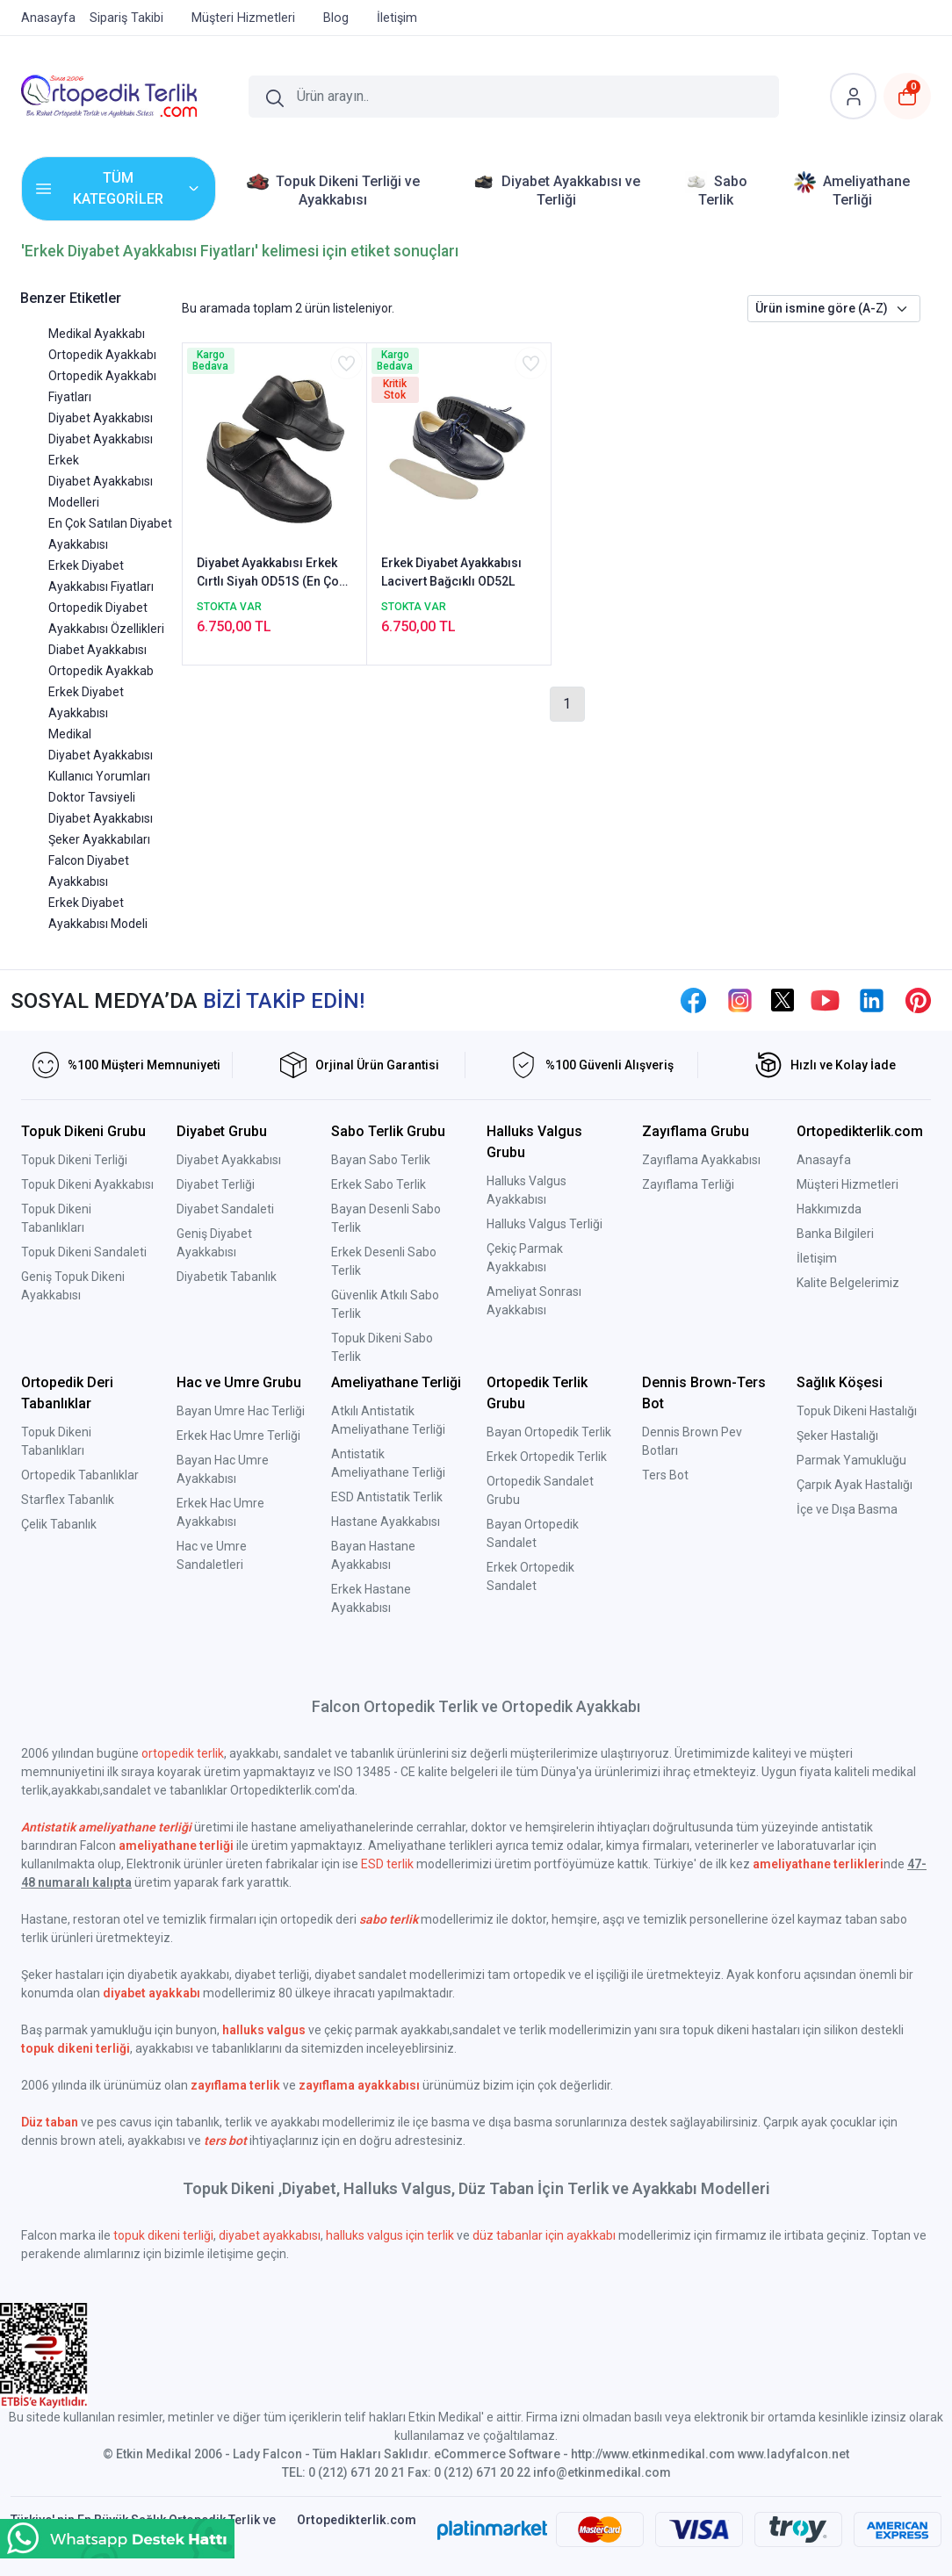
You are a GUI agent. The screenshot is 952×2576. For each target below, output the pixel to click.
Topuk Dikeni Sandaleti (84, 1252)
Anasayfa (824, 1160)
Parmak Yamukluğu (851, 1460)
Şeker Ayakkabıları (99, 839)
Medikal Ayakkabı (96, 334)
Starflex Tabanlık (67, 1500)
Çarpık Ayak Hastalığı (854, 1485)
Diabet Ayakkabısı (97, 650)
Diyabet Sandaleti (225, 1209)
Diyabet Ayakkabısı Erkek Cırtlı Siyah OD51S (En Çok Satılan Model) (271, 573)
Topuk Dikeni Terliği (74, 1160)
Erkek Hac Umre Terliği (238, 1435)
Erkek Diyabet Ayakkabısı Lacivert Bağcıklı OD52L (451, 572)
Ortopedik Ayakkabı (102, 355)
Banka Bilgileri (835, 1234)
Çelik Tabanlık (59, 1524)
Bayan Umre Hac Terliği (241, 1411)
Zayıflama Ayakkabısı (701, 1160)
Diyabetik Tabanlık (227, 1277)
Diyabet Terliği (216, 1184)
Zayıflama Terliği (688, 1184)
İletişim (817, 1258)
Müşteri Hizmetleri (847, 1184)
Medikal (69, 734)
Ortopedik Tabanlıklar (80, 1475)
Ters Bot (665, 1475)
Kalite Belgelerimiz (848, 1283)
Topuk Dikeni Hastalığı (857, 1411)
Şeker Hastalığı (837, 1435)
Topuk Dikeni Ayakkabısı (87, 1184)
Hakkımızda (829, 1209)
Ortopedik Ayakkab (101, 671)
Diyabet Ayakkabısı (100, 418)
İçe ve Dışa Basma (847, 1509)
